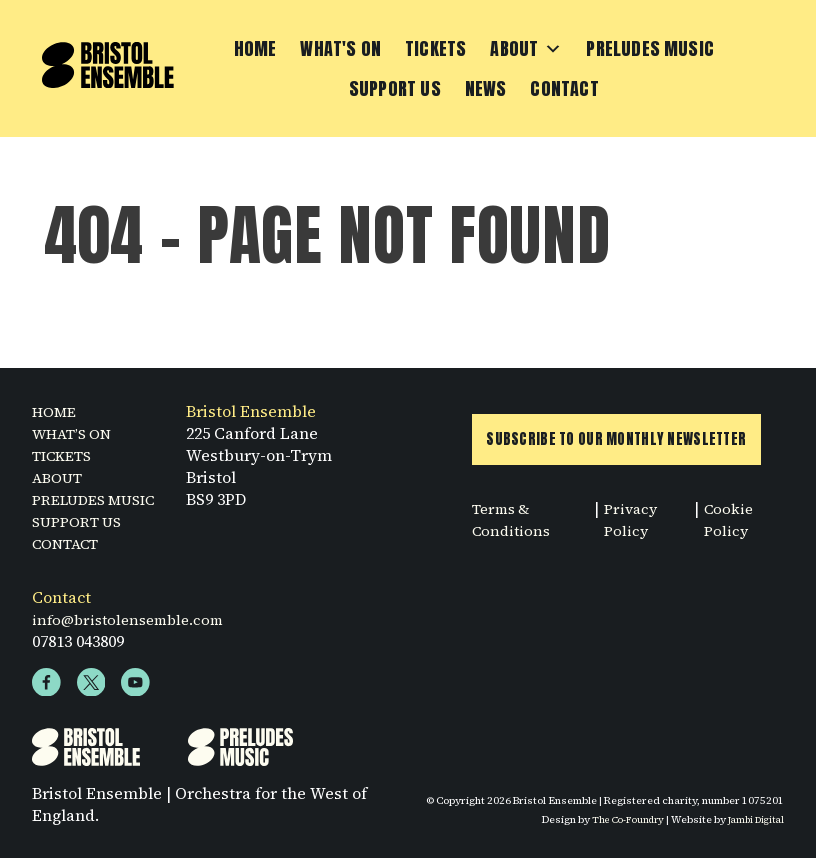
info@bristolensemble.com (134, 621)
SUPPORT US (81, 523)
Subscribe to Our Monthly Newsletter (623, 446)
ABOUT (60, 479)
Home (255, 49)
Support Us (395, 89)
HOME (57, 413)
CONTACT (70, 545)
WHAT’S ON (77, 435)
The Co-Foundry (618, 825)
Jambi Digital (753, 825)
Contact (564, 89)
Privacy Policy (634, 528)
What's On (340, 49)
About (526, 50)
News (486, 89)
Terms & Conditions (513, 528)
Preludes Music (650, 49)
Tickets (435, 49)
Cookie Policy (730, 528)
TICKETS (66, 457)
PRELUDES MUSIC (101, 501)
